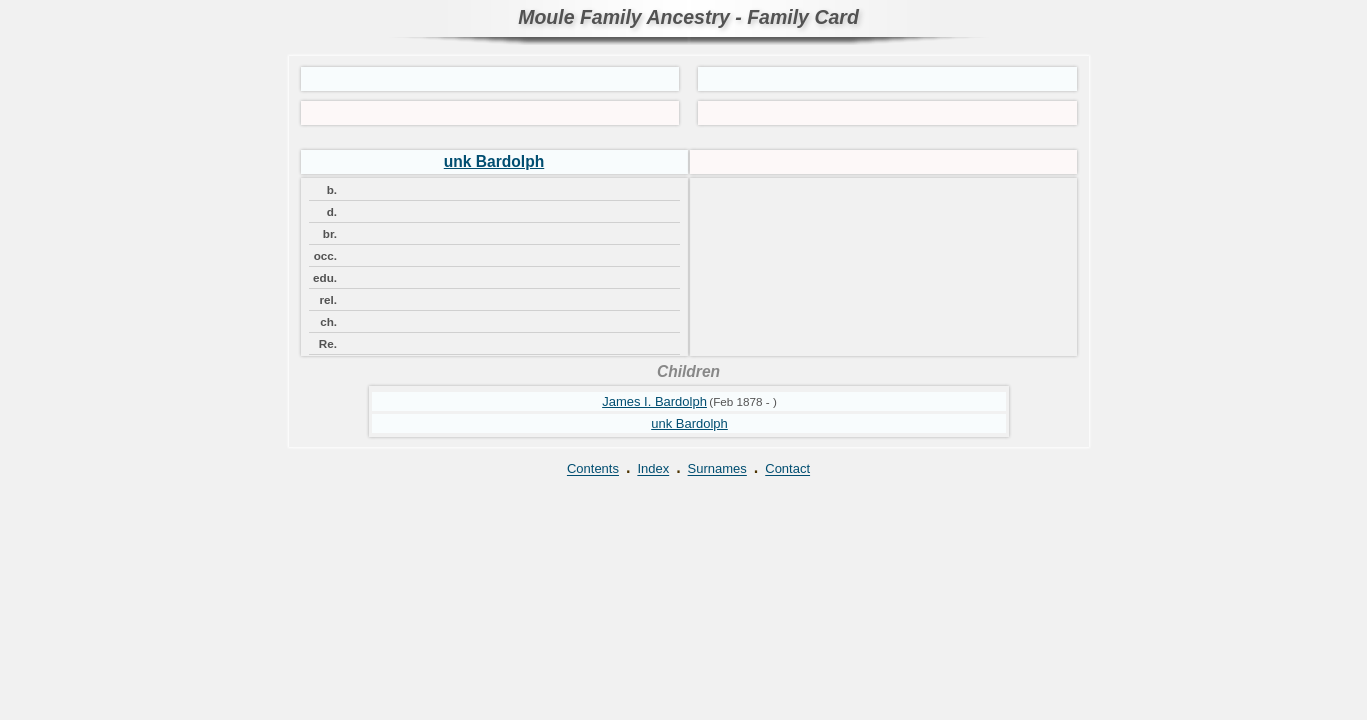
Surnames (717, 469)
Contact (787, 469)
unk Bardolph (494, 161)
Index (653, 469)
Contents (593, 469)
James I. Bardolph (654, 401)
